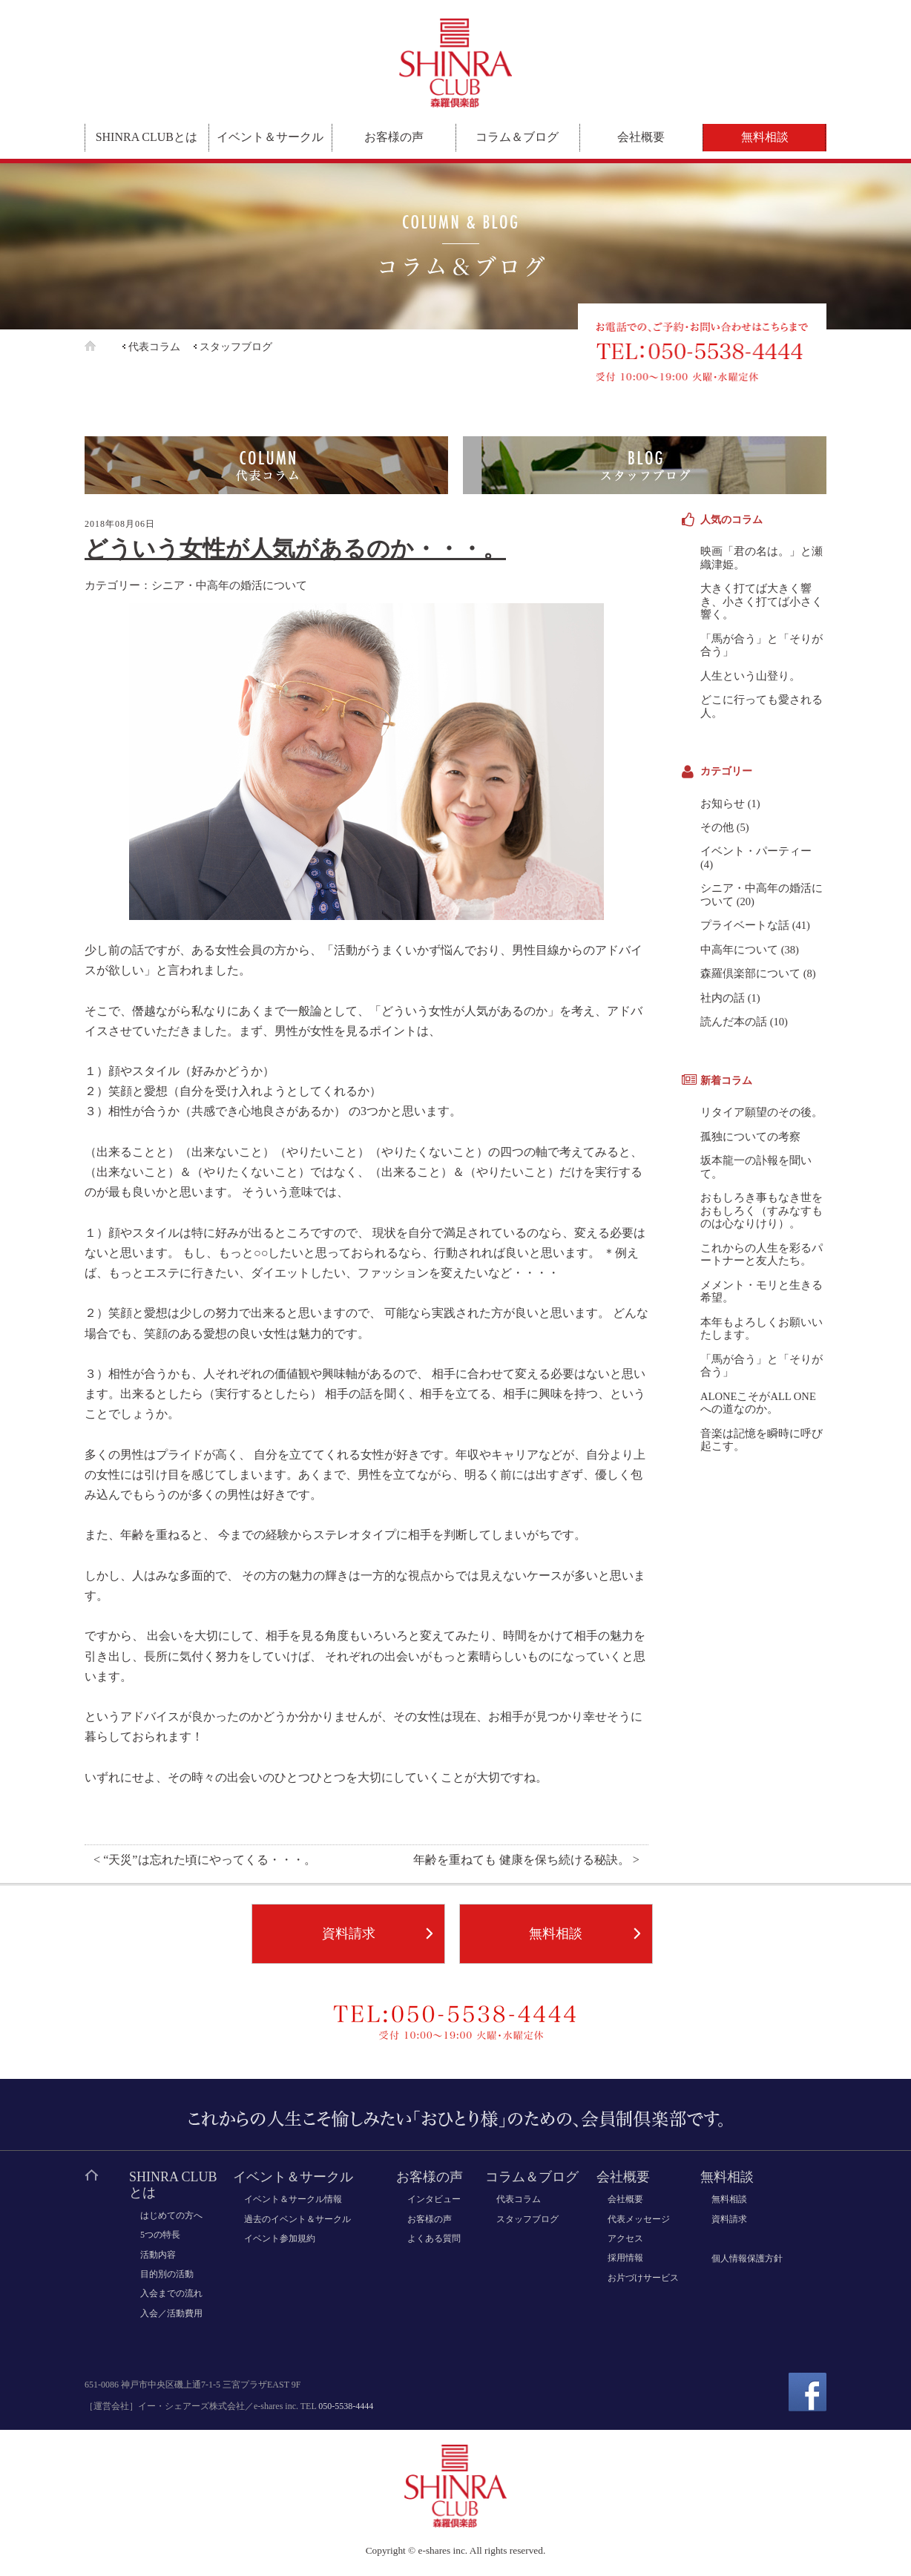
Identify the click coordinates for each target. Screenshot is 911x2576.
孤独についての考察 (750, 1137)
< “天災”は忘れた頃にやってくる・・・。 (204, 1860)
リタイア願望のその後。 (761, 1112)
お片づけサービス (643, 2278)
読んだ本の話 (733, 1022)
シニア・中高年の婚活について (229, 585)
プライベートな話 (744, 925)
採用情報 (625, 2258)
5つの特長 (160, 2235)
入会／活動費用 (171, 2313)
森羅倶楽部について (750, 973)
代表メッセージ (639, 2219)
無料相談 (765, 137)
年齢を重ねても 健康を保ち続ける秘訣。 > (526, 1860)
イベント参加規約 (279, 2238)
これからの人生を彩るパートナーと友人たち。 (761, 1254)
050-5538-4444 (345, 2406)
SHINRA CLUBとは (146, 137)
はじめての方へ (171, 2215)
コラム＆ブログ (517, 137)
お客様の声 (394, 137)
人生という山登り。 (750, 676)
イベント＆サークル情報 (293, 2199)
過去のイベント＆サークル (297, 2219)
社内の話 (722, 998)
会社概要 (641, 137)
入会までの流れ (171, 2293)
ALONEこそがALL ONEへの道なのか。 (758, 1402)
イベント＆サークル (270, 137)
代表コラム (154, 346)
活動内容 (158, 2255)
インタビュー (434, 2199)
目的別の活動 (167, 2274)
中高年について (739, 950)
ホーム (102, 346)
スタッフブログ (236, 346)
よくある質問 (434, 2238)
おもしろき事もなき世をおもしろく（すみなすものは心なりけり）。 (761, 1210)
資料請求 (348, 1933)
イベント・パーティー (756, 851)
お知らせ (722, 803)
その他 (717, 827)
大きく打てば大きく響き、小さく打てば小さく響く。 (761, 601)
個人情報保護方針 (747, 2258)
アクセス (625, 2238)
